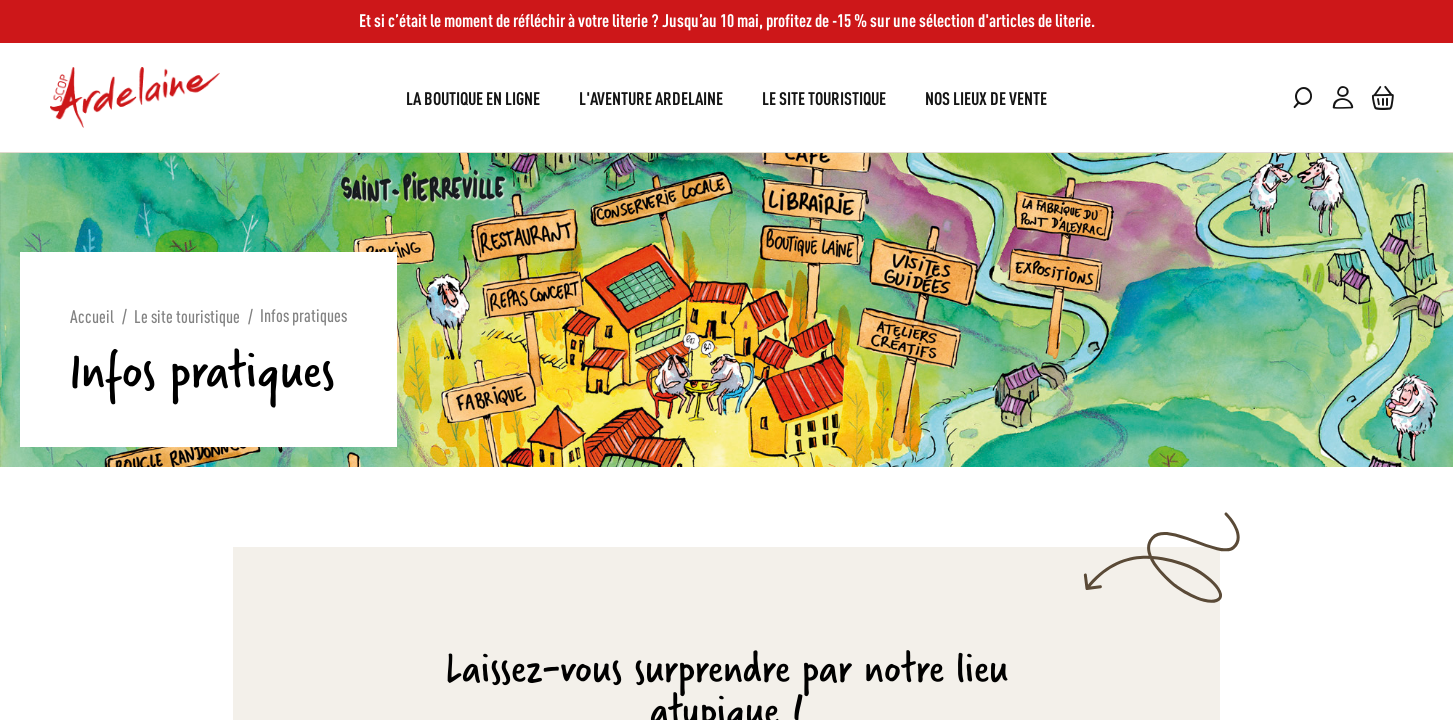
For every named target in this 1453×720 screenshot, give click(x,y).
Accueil (92, 315)
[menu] (726, 97)
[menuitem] (473, 97)
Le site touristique (187, 315)
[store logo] (135, 98)
